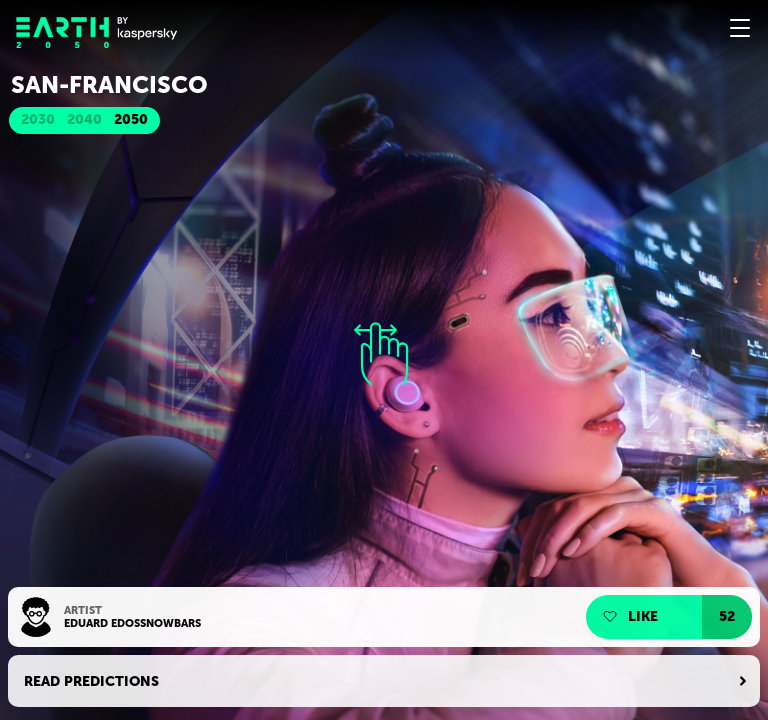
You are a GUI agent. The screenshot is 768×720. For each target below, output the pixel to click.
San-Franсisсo (109, 85)
